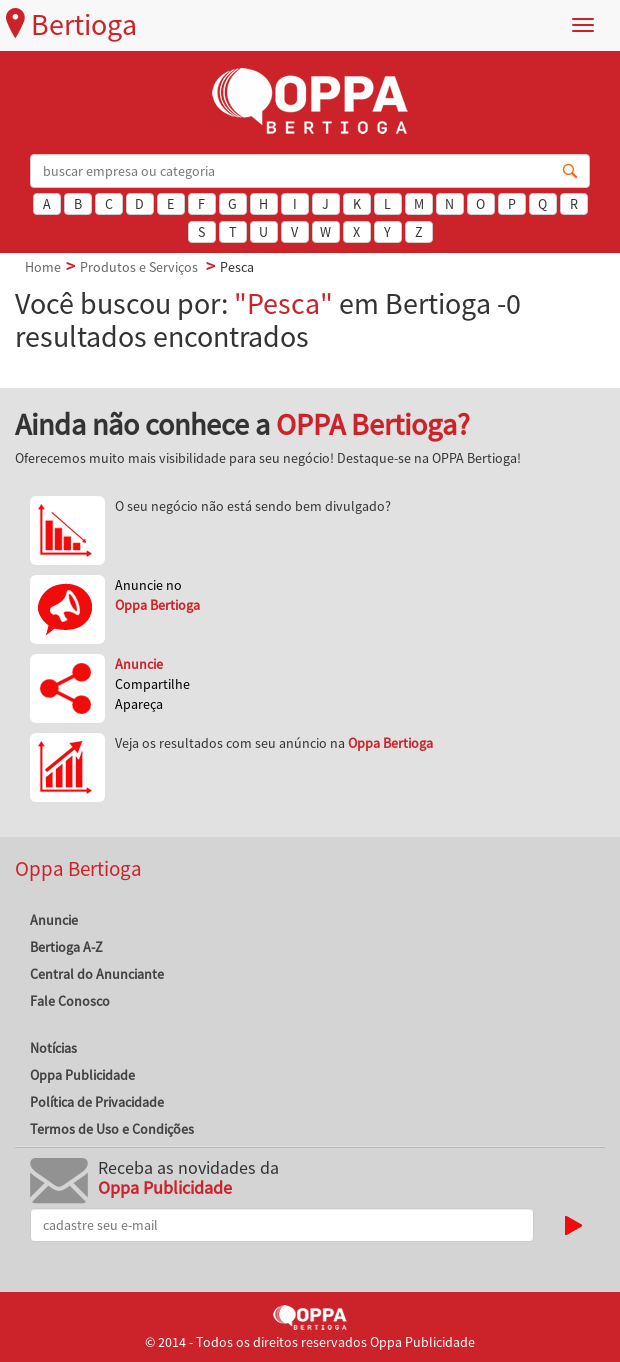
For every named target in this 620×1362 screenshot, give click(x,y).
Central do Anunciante (97, 974)
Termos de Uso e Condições (112, 1129)
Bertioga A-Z (66, 947)
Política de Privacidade (97, 1102)
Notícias (53, 1048)
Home (43, 267)
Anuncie (54, 920)
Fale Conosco (70, 1001)
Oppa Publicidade (82, 1075)
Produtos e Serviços (139, 267)
